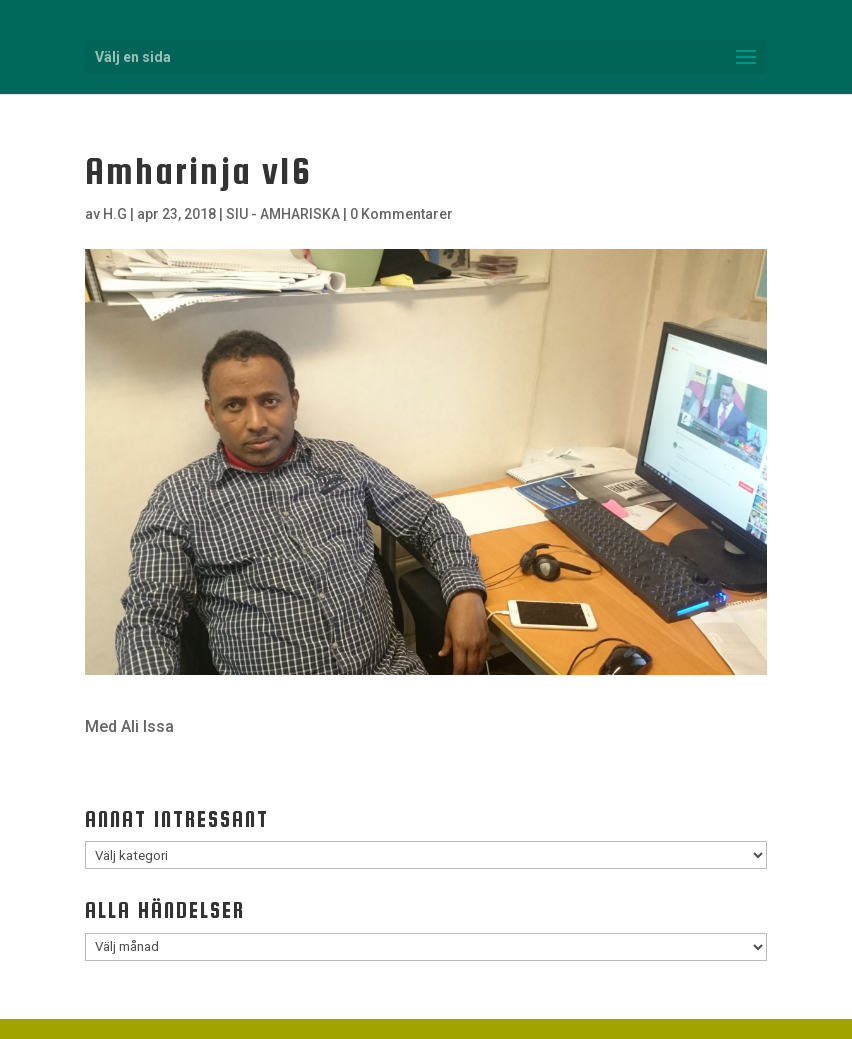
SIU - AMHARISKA (283, 214)
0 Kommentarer (401, 214)
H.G (115, 214)
